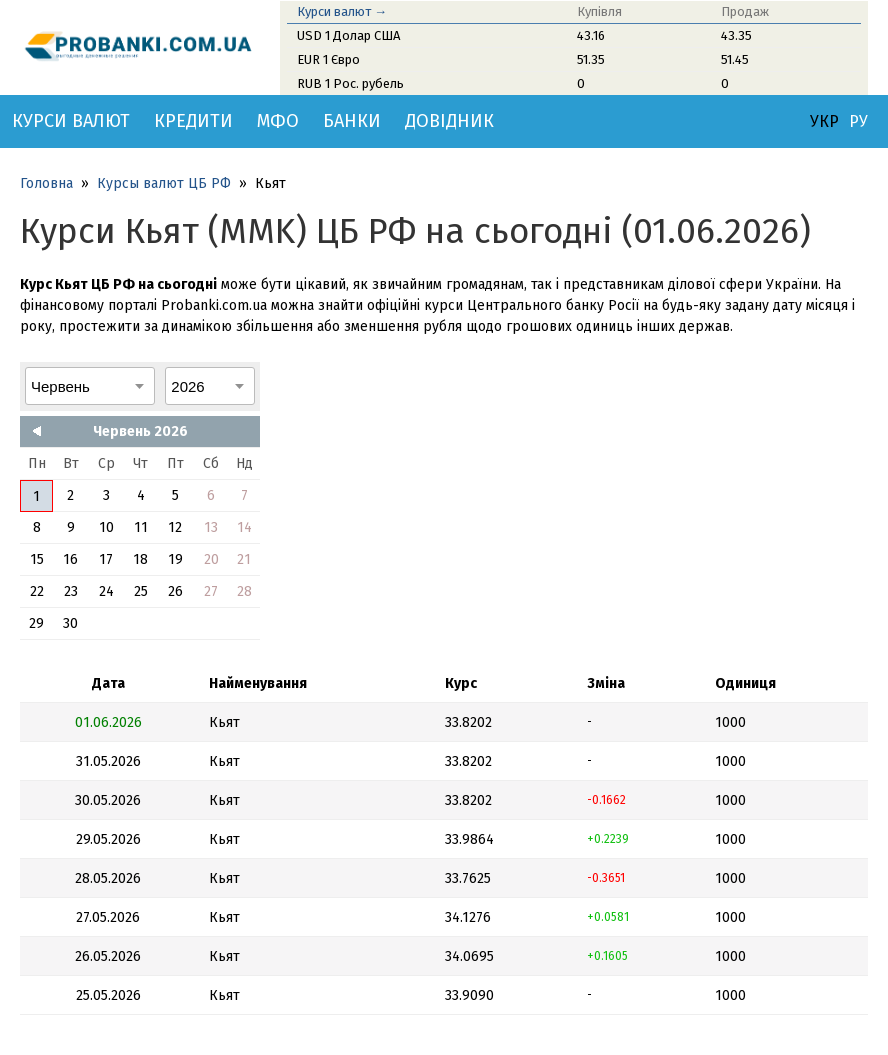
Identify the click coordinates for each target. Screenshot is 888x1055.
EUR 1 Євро (328, 59)
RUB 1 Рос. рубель (350, 83)
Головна (46, 183)
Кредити (193, 121)
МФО (278, 121)
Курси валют (71, 121)
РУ (858, 122)
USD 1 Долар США (348, 35)
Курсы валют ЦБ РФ (164, 183)
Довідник (449, 121)
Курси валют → (342, 11)
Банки (352, 121)
